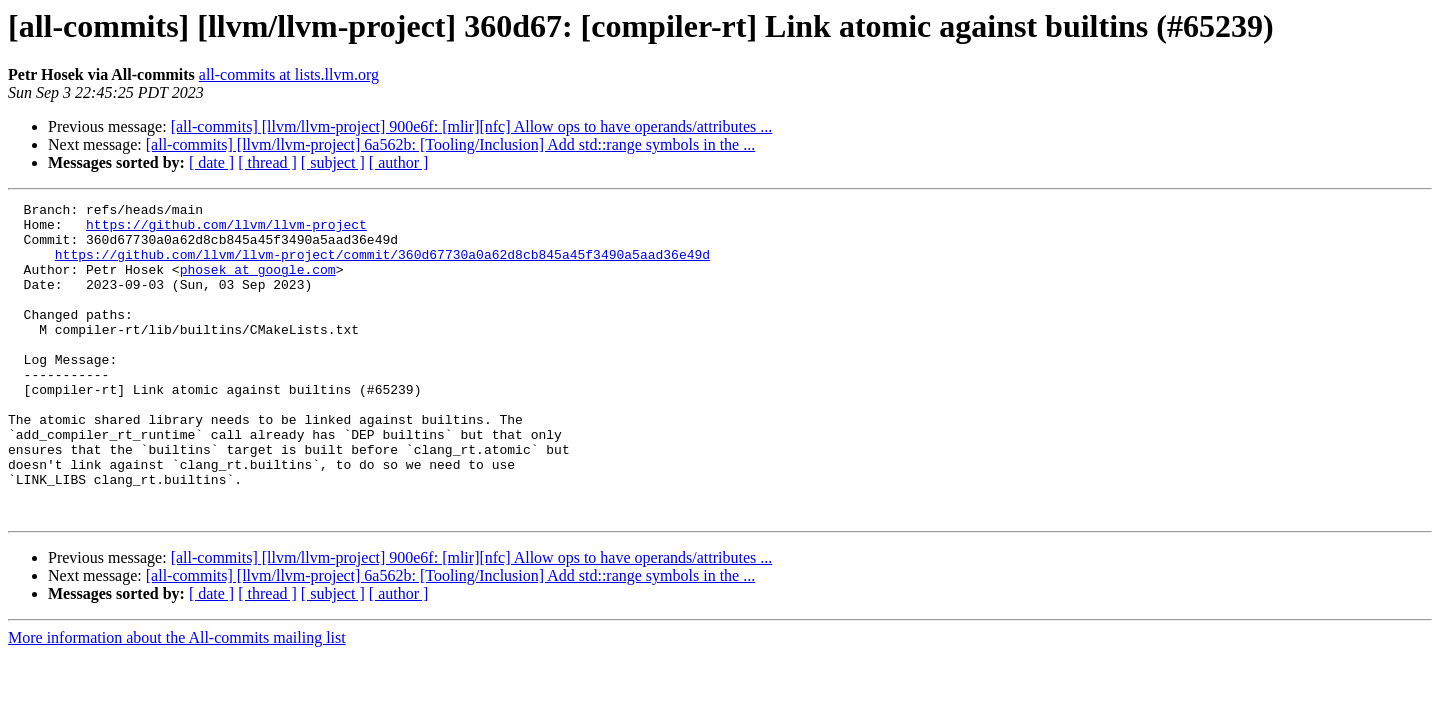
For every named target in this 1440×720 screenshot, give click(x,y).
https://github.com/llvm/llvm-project (226, 230)
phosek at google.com (258, 284)
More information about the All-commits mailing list (177, 700)
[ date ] (211, 162)
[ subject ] (333, 162)
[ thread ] (267, 162)
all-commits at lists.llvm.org (289, 74)
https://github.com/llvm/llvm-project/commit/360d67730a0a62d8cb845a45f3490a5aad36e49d (382, 266)
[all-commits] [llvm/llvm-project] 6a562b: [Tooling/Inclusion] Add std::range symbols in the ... (450, 144)
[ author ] (399, 162)
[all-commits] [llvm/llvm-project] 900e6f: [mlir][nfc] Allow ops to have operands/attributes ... (472, 126)
